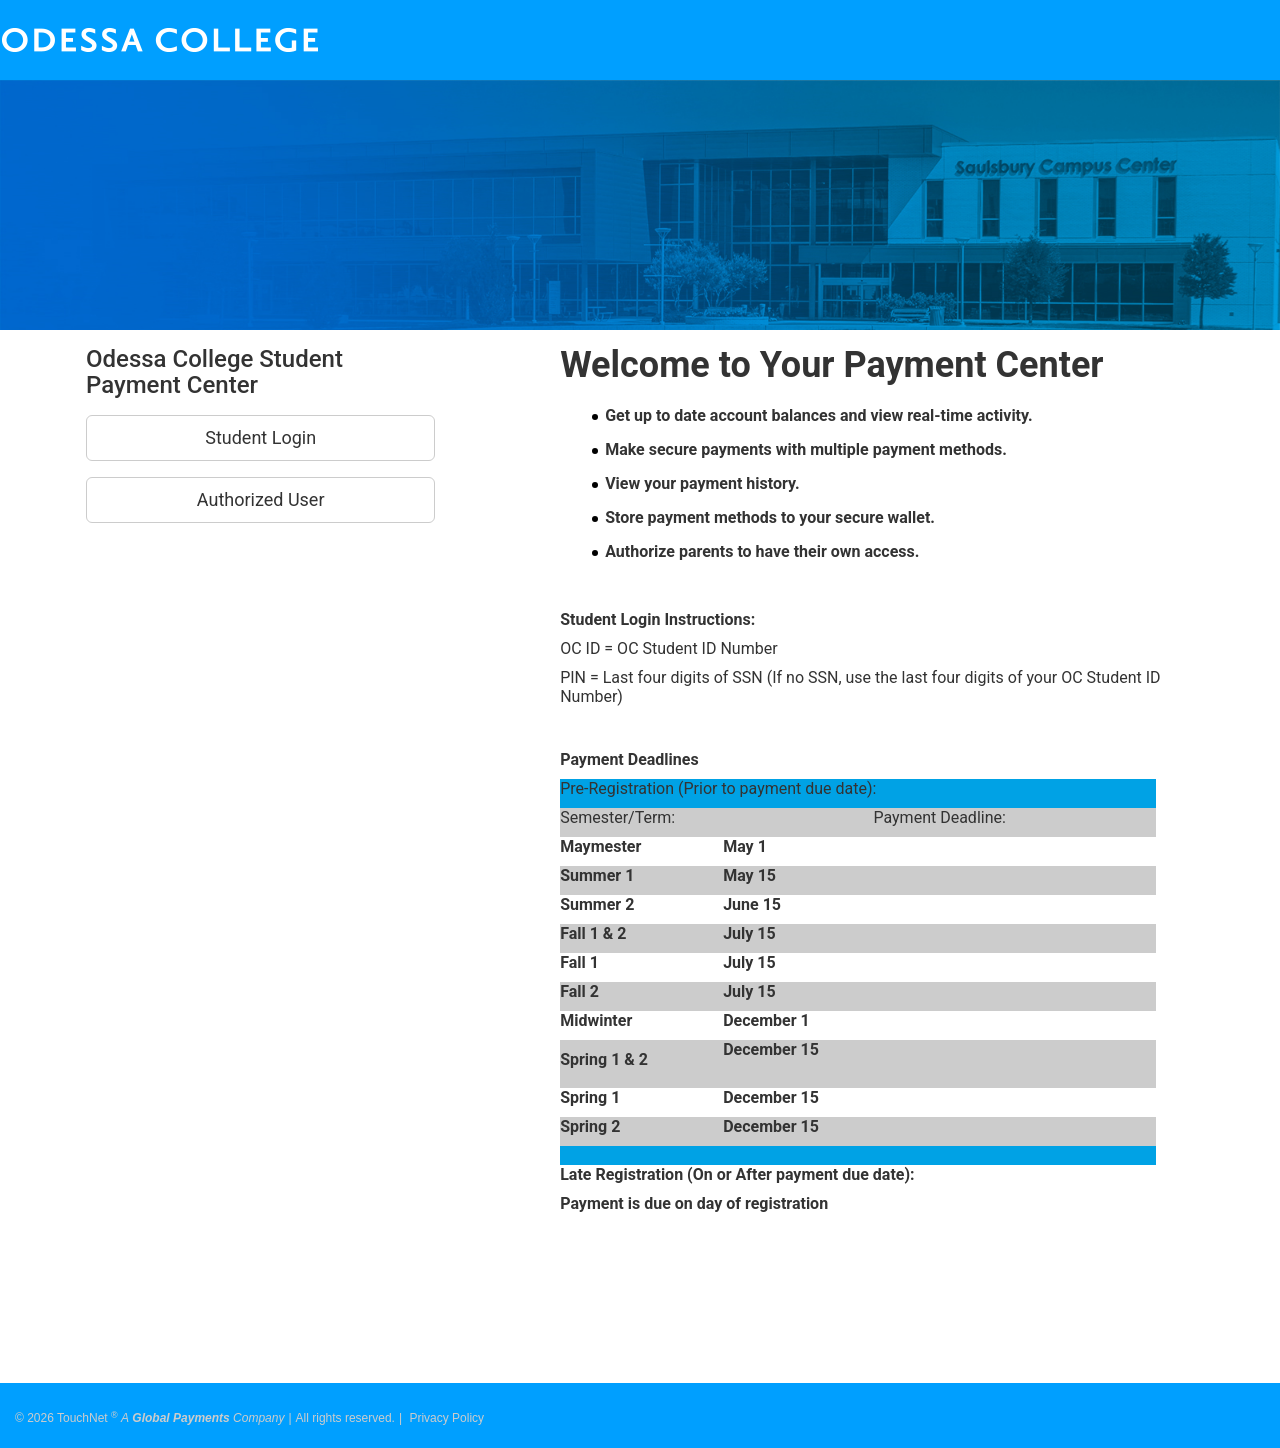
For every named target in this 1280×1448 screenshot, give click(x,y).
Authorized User (261, 499)
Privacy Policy (446, 1411)
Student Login (260, 437)
